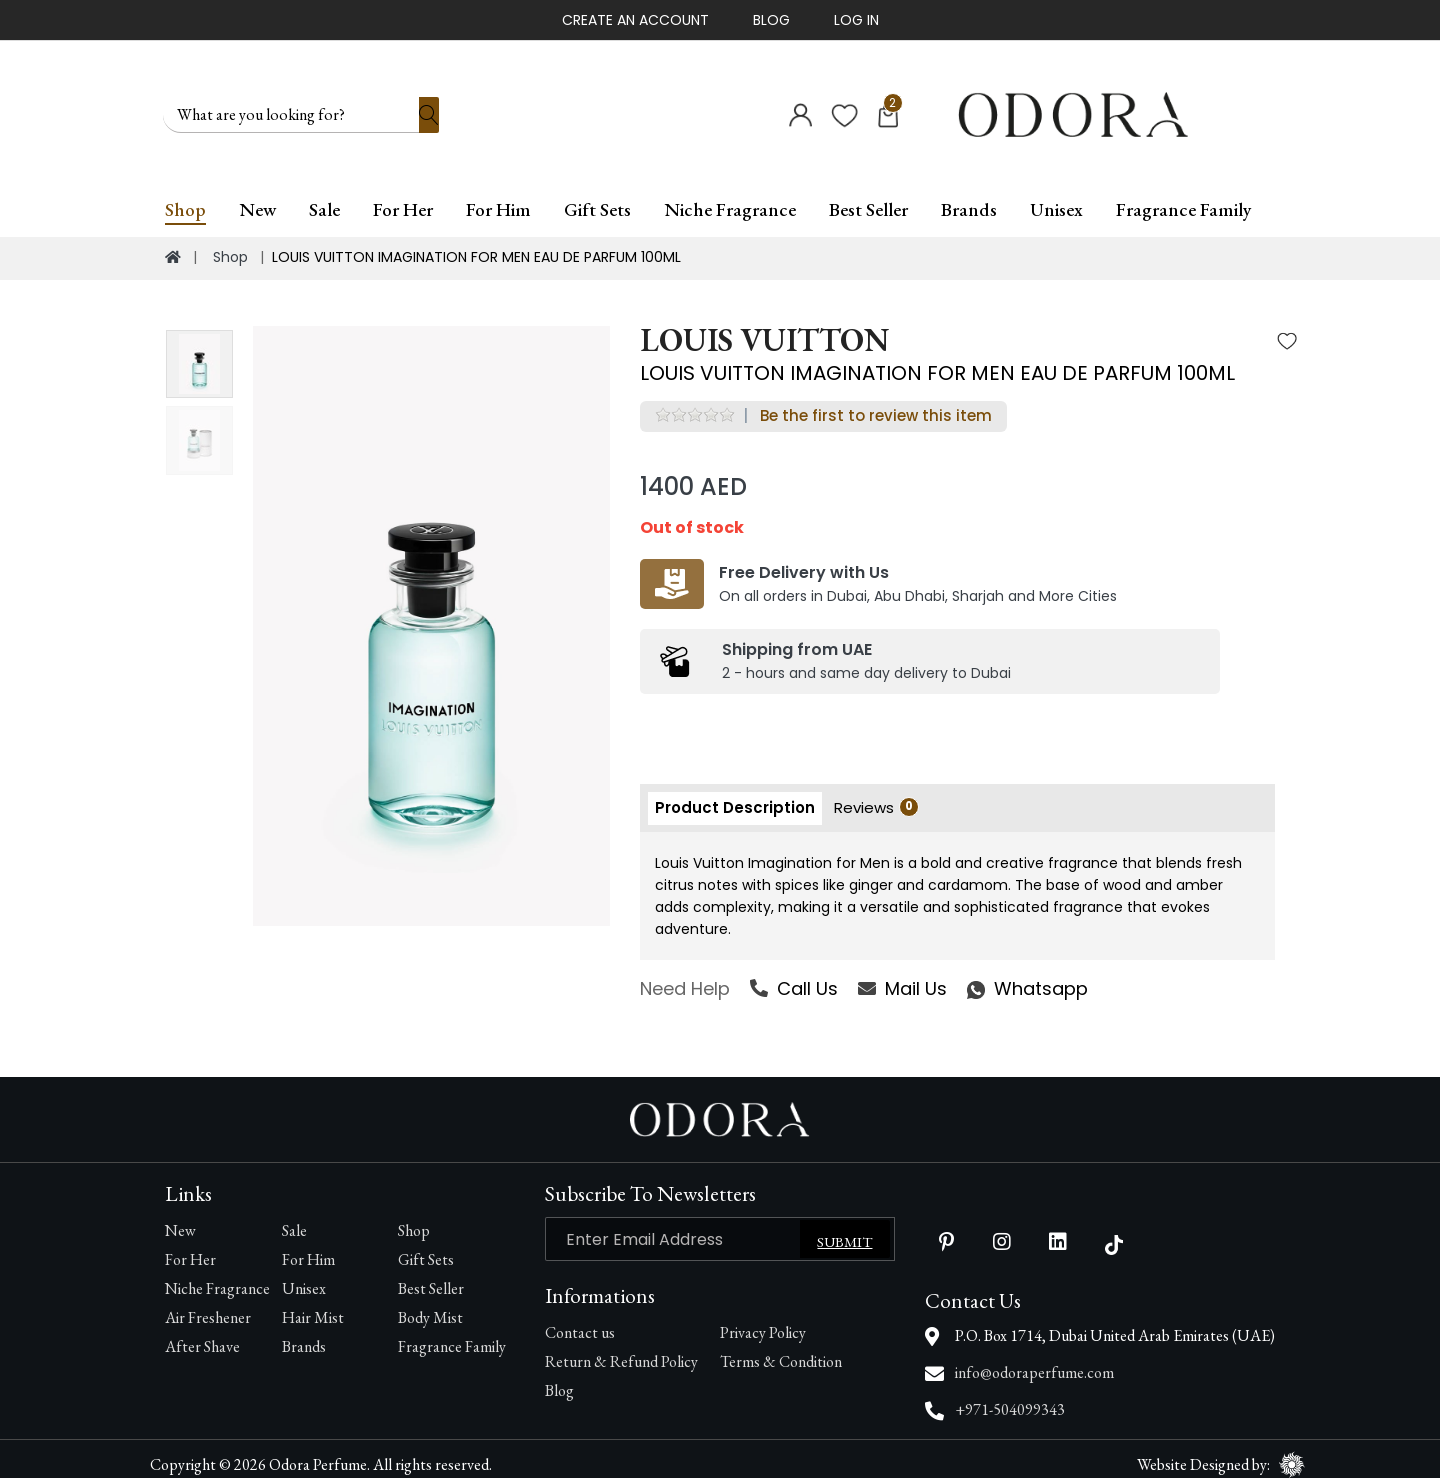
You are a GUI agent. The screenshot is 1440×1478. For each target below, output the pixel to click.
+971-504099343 (1010, 1398)
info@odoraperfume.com (1034, 1361)
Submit (844, 1230)
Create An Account (635, 20)
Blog (771, 20)
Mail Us (902, 977)
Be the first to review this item (876, 404)
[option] (431, 615)
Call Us (794, 977)
